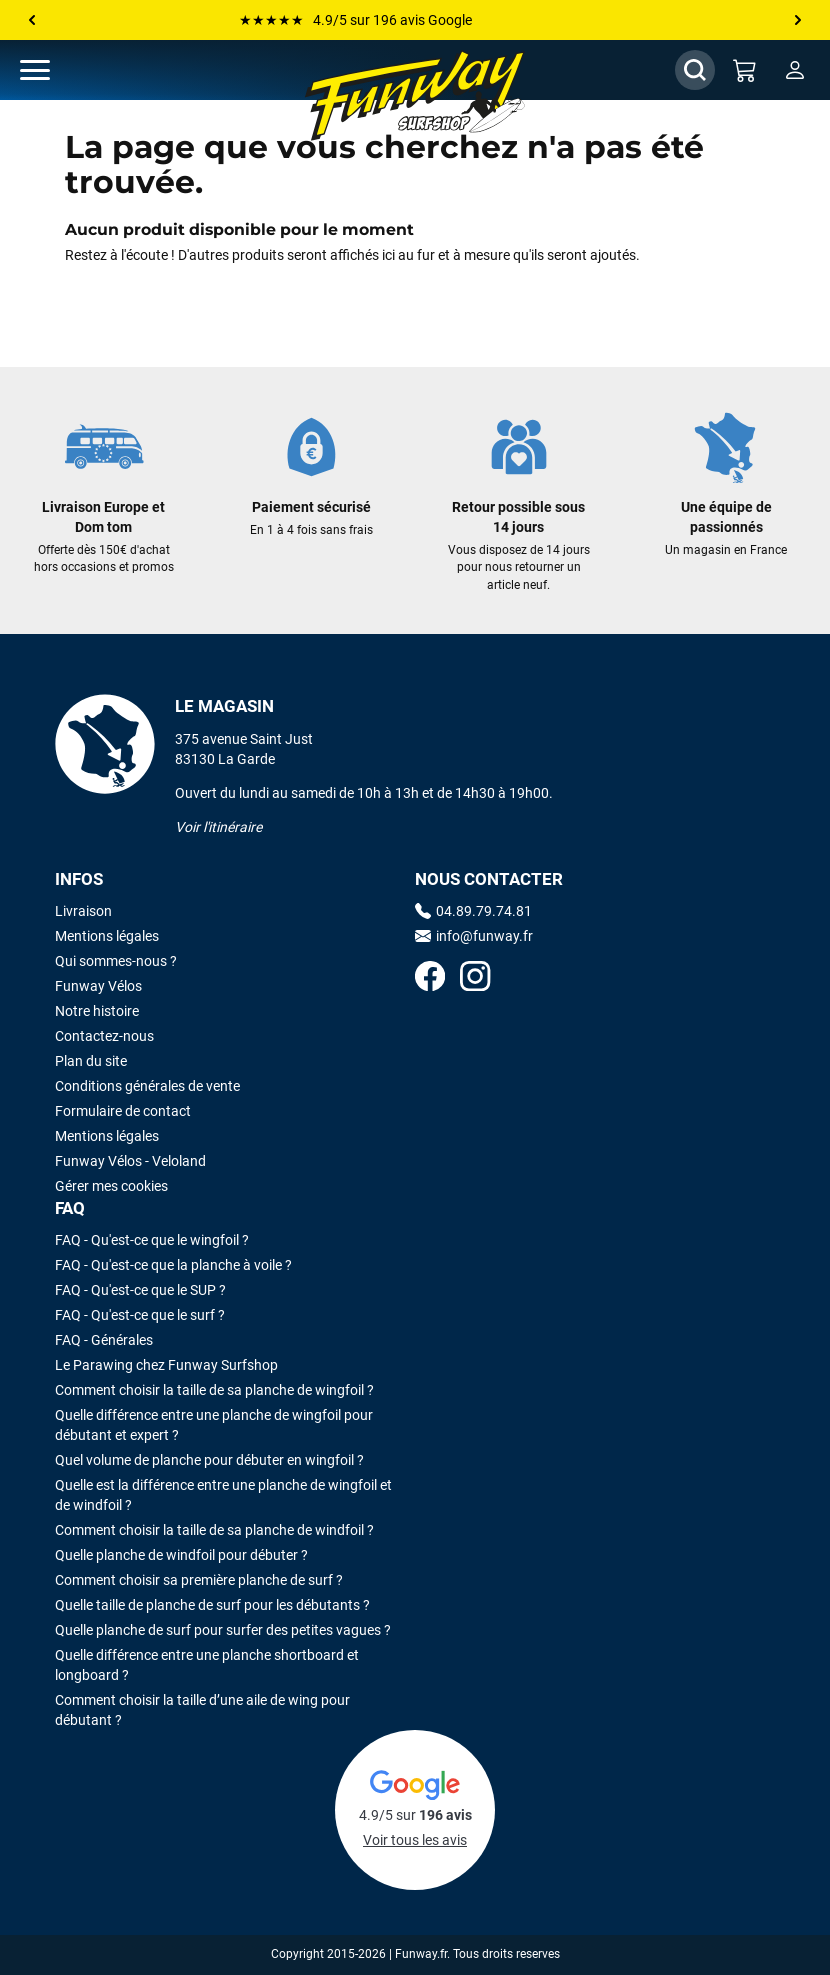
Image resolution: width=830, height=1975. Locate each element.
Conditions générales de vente (147, 1086)
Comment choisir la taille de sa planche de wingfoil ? (214, 1390)
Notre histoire (97, 1011)
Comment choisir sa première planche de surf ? (199, 1580)
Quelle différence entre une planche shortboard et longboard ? (207, 1665)
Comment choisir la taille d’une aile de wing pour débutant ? (202, 1710)
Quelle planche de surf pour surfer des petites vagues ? (223, 1630)
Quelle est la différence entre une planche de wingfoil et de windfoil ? (223, 1495)
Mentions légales (107, 936)
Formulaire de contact (123, 1111)
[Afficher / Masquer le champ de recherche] (695, 70)
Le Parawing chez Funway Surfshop (166, 1365)
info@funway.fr (474, 936)
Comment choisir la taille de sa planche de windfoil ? (214, 1530)
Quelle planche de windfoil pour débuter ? (181, 1555)
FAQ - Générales (104, 1340)
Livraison (83, 911)
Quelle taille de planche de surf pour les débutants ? (212, 1605)
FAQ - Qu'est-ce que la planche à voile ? (173, 1265)
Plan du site (91, 1061)
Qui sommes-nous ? (116, 961)
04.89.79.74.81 (473, 911)
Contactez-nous (104, 1036)
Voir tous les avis (415, 1840)
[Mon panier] (745, 70)
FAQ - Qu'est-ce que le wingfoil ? (152, 1240)
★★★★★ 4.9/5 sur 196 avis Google (355, 20)
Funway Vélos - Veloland (130, 1161)
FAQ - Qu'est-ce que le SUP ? (140, 1290)
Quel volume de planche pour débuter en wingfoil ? (209, 1460)
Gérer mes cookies (111, 1186)
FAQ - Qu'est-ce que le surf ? (140, 1315)
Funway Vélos (98, 986)
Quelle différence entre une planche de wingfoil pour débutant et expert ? (214, 1425)
